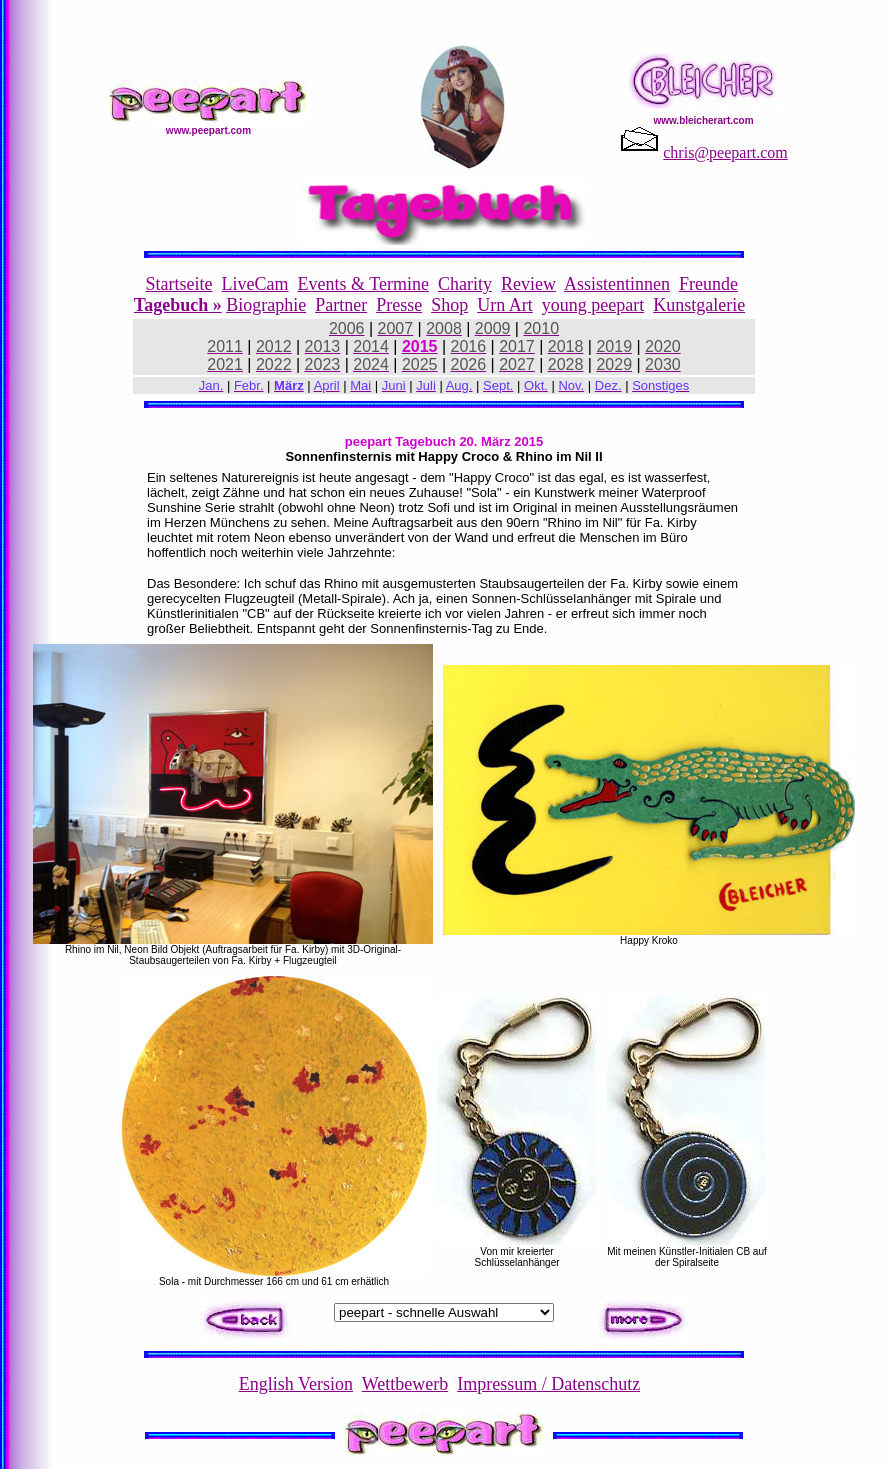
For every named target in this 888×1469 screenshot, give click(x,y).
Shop (449, 305)
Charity (465, 284)
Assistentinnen (617, 284)
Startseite (179, 284)
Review (528, 284)
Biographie (266, 305)
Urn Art (505, 305)
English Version (296, 1384)
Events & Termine (363, 284)
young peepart (593, 305)
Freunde (708, 284)
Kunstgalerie (699, 305)
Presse (399, 305)
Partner (341, 305)
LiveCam (255, 284)
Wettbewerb (405, 1384)
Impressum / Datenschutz (548, 1384)
